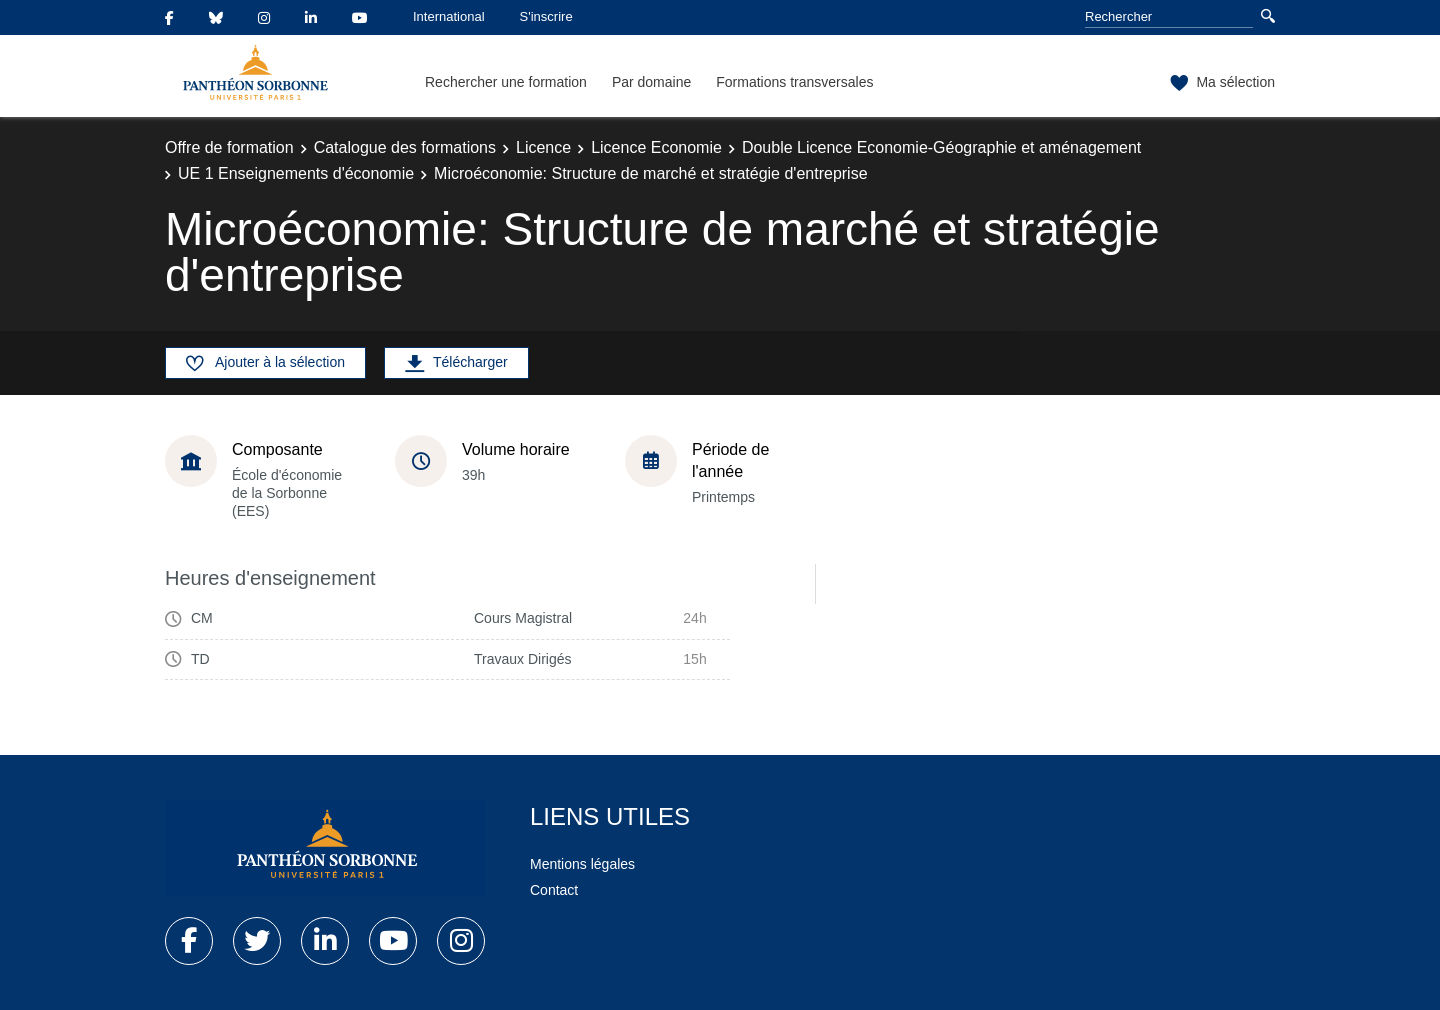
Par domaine (651, 82)
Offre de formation (229, 147)
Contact (554, 890)
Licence (543, 147)
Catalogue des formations (405, 147)
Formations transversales (794, 82)
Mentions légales (582, 864)
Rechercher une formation (506, 82)
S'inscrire (546, 16)
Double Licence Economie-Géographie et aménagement (941, 147)
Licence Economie (656, 147)
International (449, 16)
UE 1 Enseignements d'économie (296, 173)
